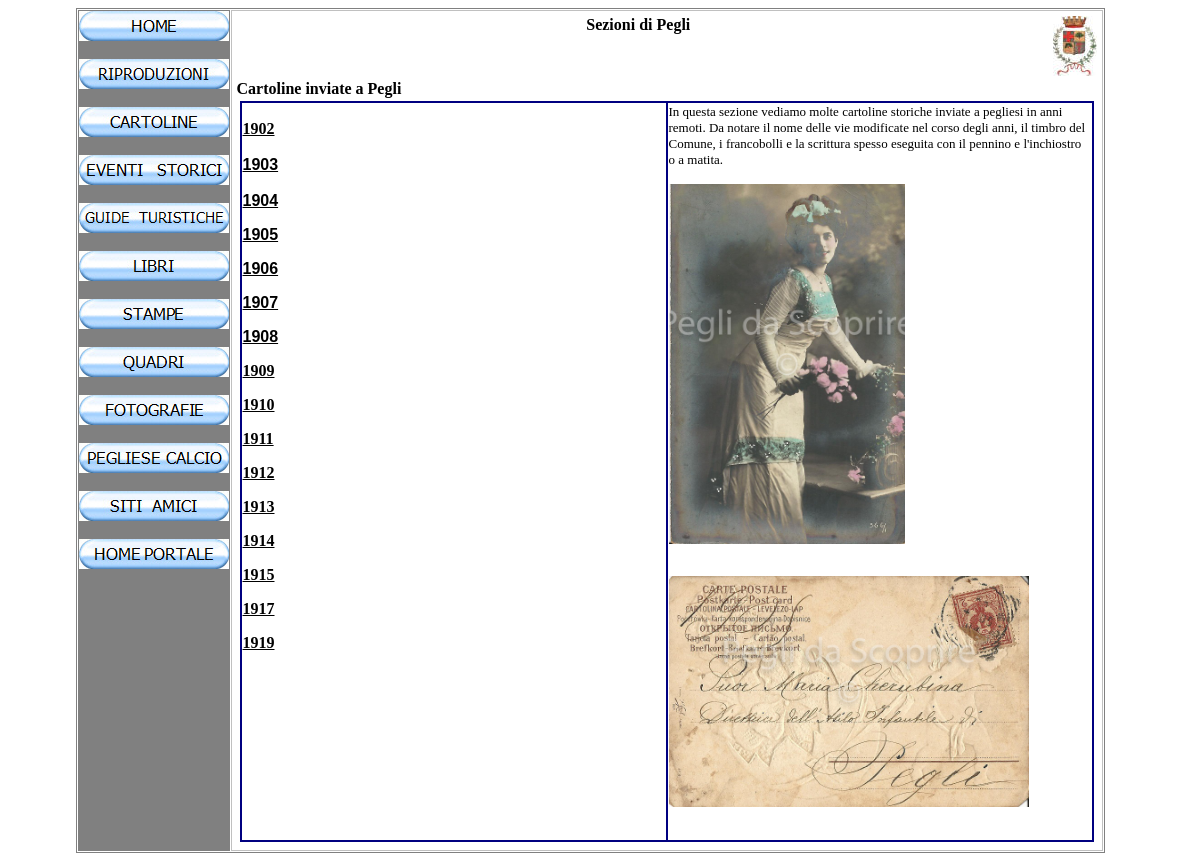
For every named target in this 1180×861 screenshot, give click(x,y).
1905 (261, 234)
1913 (259, 506)
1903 (261, 164)
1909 (259, 370)
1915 (259, 574)
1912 (259, 472)
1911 (258, 438)
